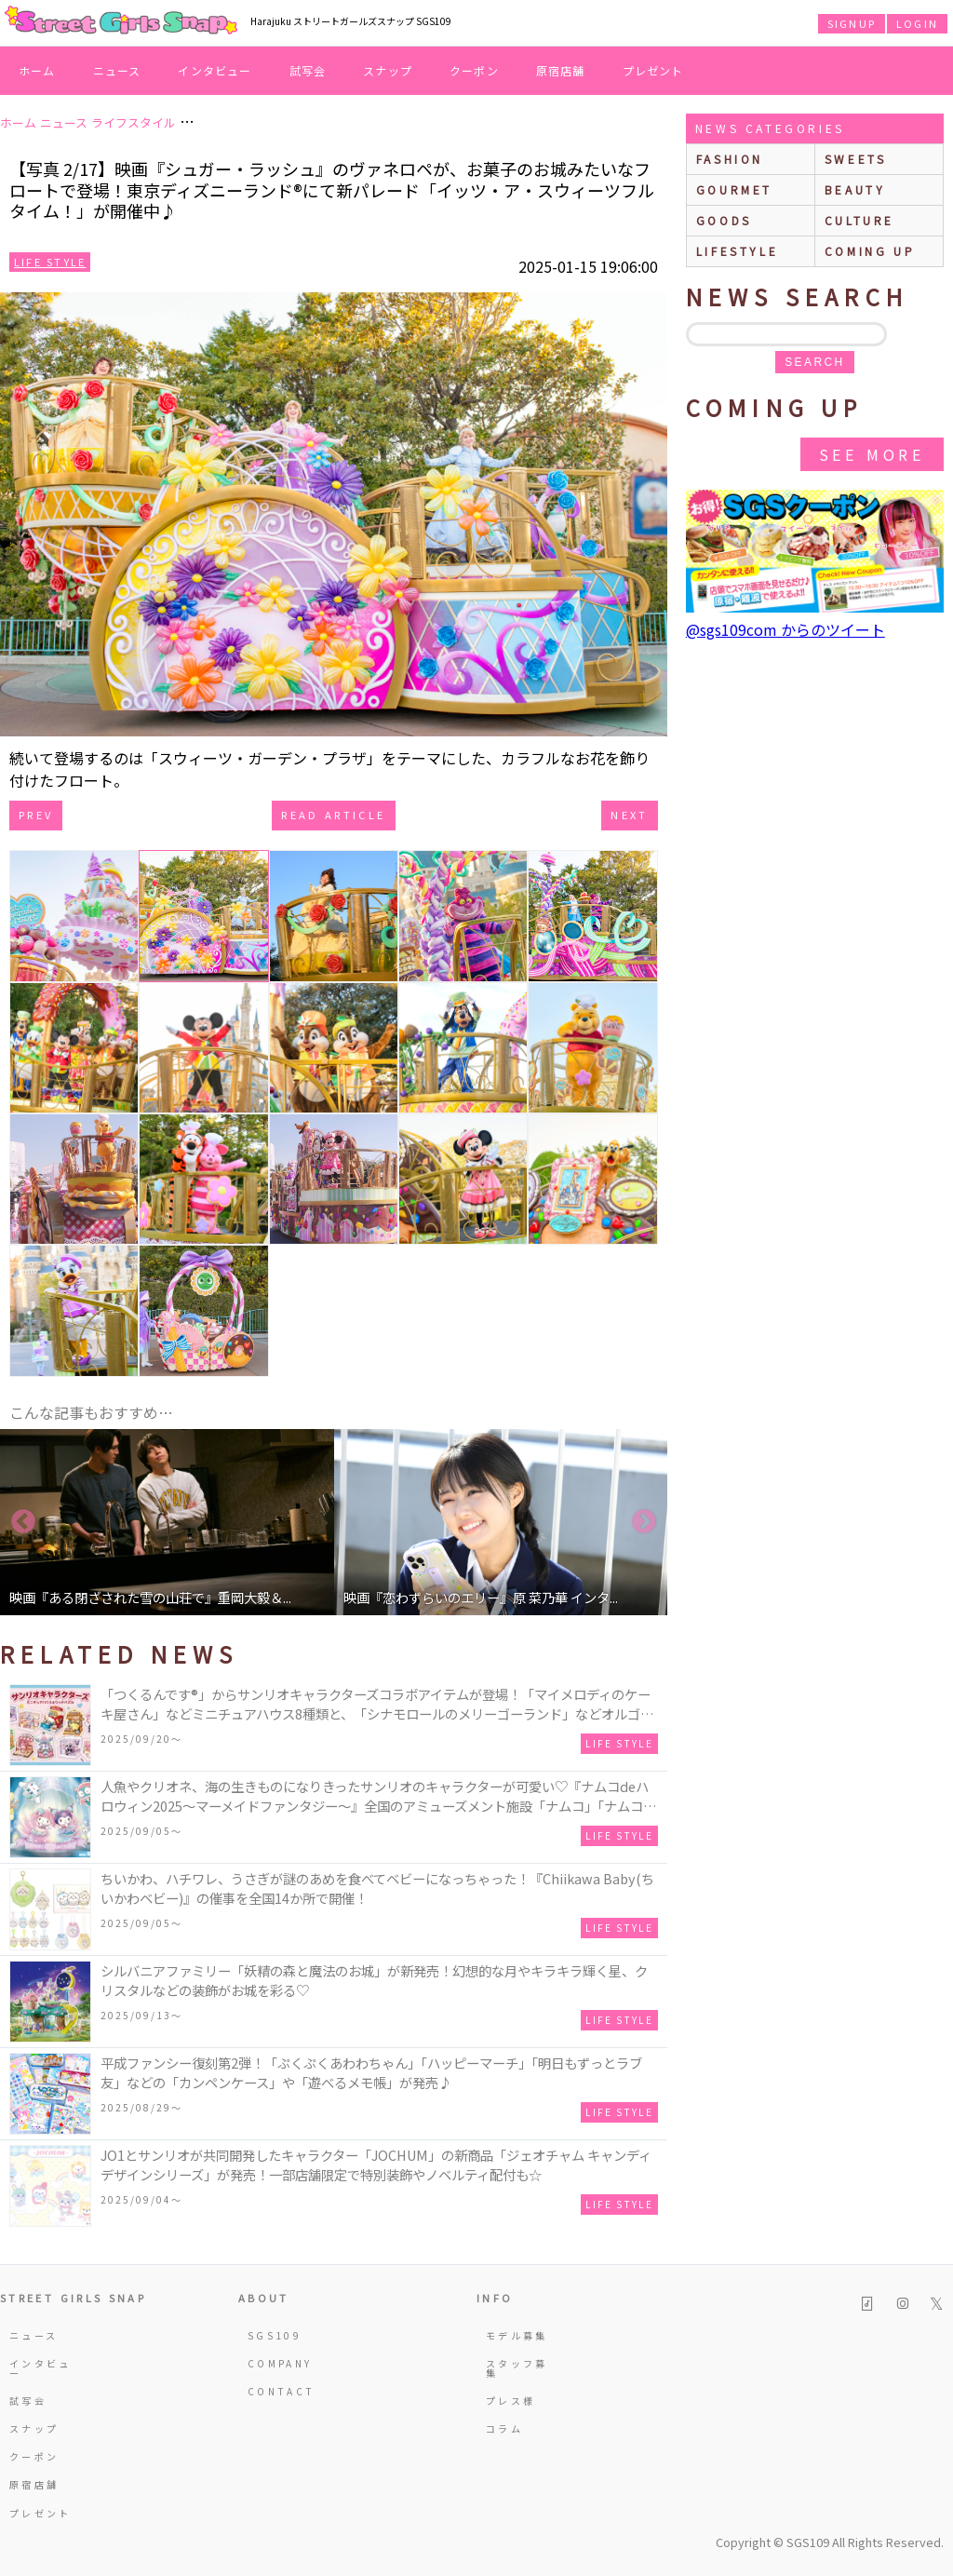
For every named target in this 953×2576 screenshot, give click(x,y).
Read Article (333, 814)
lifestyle (737, 251)
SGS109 (275, 2335)
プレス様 (510, 2400)
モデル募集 (517, 2335)
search (814, 362)
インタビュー (214, 70)
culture (859, 220)
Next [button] (644, 1522)
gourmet (734, 189)
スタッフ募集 (517, 2368)
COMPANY (280, 2363)
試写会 (308, 70)
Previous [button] (23, 1522)
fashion (729, 159)
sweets (856, 159)
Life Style (50, 261)
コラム (504, 2428)
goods (724, 220)
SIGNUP (851, 23)
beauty (855, 189)
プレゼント (653, 70)
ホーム (37, 70)
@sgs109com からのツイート (785, 629)
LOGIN (917, 23)
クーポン (474, 70)
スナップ (387, 70)
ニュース (117, 70)
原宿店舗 (560, 70)
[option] (167, 1522)
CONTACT (281, 2391)
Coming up (870, 251)
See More (872, 454)
